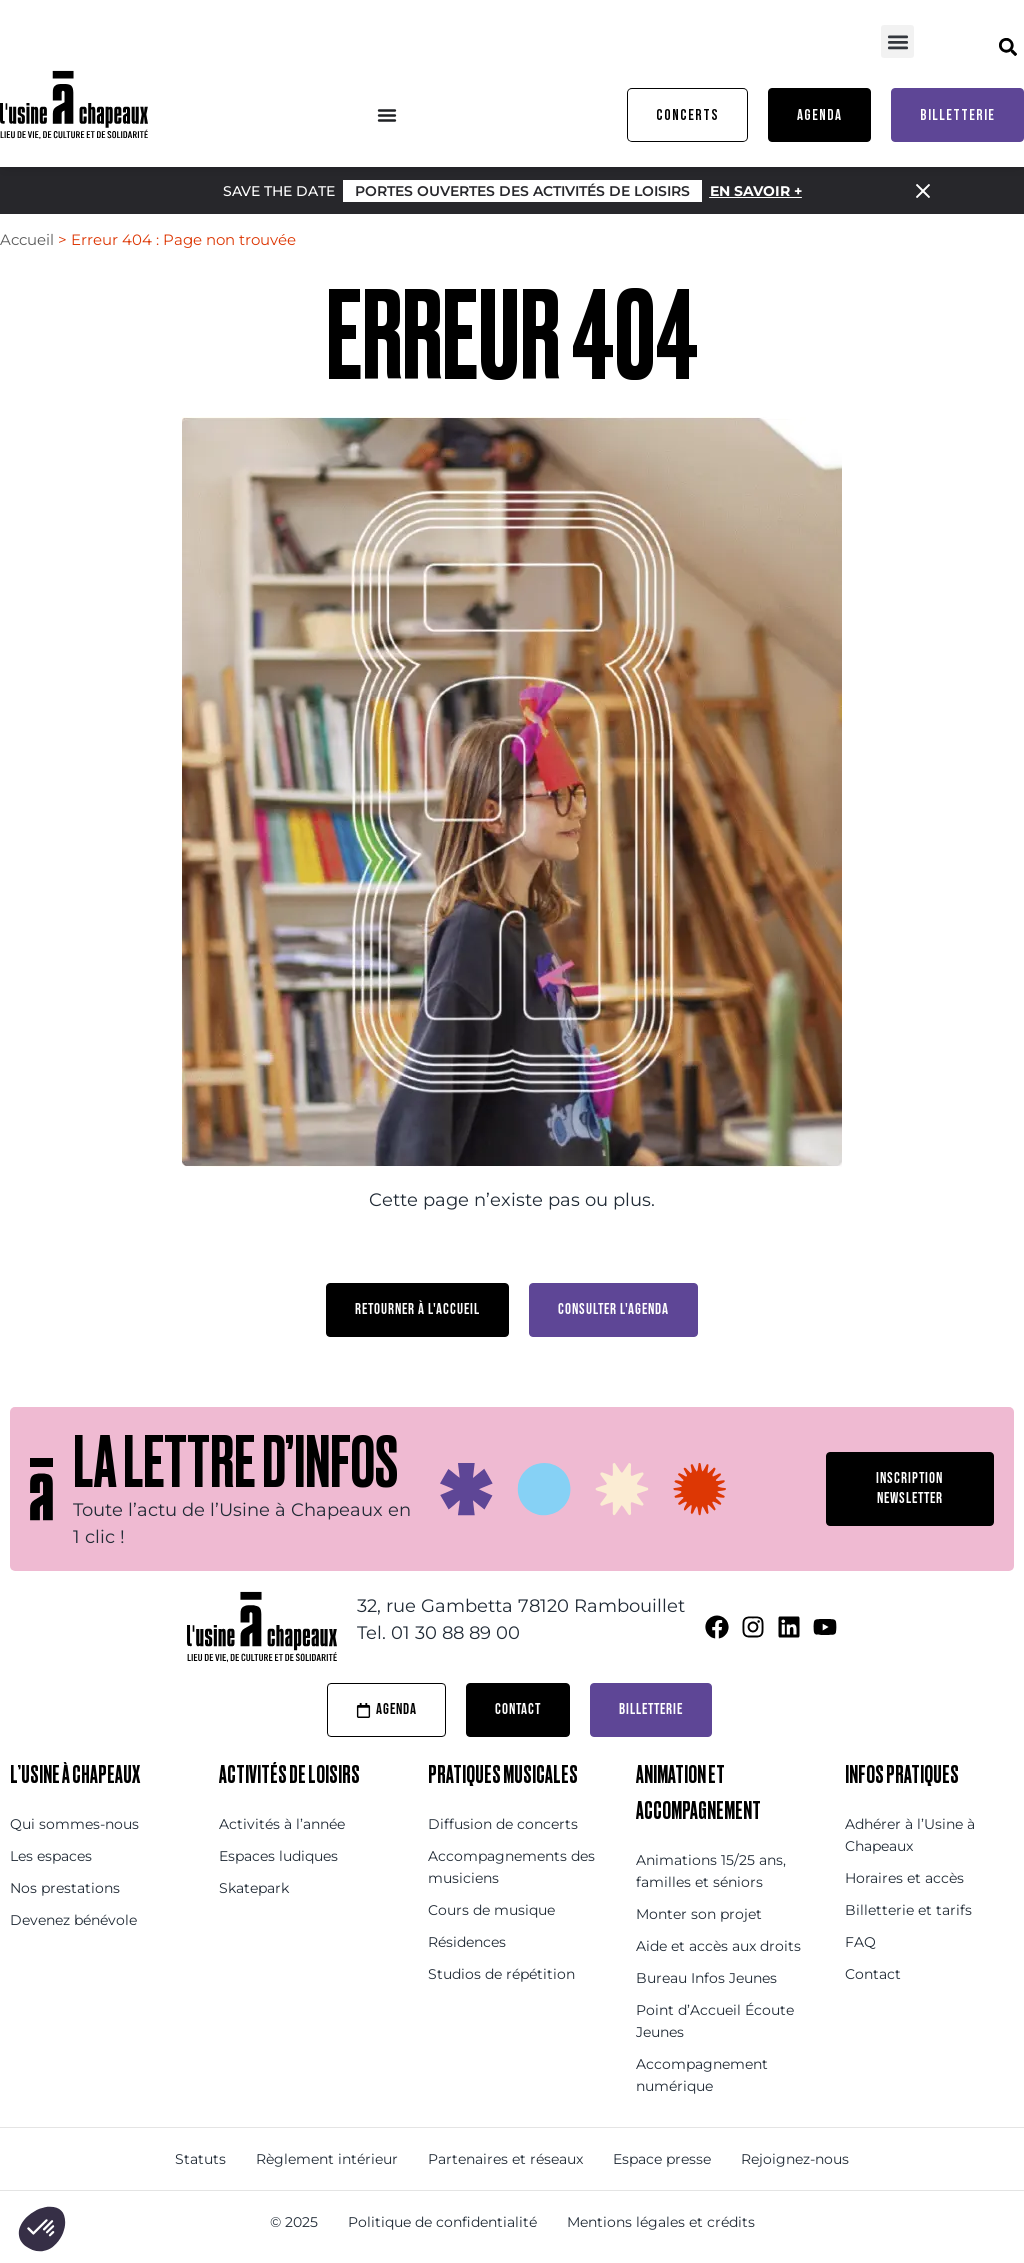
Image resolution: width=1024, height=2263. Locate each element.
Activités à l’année (282, 1824)
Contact (873, 1974)
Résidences (467, 1942)
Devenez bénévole (73, 1920)
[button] (897, 41)
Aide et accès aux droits (718, 1946)
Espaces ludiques (278, 1856)
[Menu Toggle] (387, 115)
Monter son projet (699, 1914)
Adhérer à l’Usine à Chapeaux (910, 1835)
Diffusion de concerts (503, 1824)
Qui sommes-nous (74, 1824)
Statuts (200, 2159)
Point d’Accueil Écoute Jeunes (715, 2021)
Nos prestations (65, 1888)
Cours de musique (491, 1910)
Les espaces (51, 1856)
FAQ (860, 1942)
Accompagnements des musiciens (511, 1867)
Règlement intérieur (327, 2159)
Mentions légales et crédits (661, 2222)
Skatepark (254, 1888)
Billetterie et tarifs (908, 1910)
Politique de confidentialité (442, 2222)
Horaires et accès (904, 1878)
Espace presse (662, 2159)
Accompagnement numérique (702, 2075)
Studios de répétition (501, 1974)
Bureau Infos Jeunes (706, 1978)
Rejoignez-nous (795, 2159)
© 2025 (294, 2222)
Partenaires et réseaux (505, 2159)
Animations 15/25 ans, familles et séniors (711, 1871)
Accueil (27, 239)
